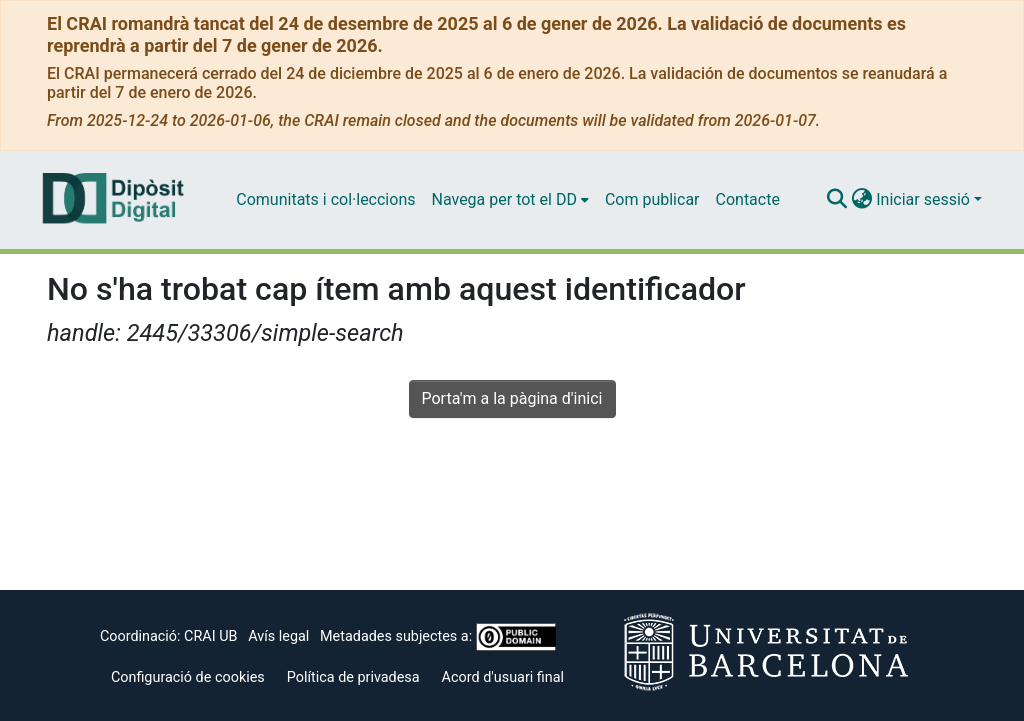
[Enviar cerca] (836, 200)
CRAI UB (210, 636)
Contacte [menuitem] (748, 199)
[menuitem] (509, 200)
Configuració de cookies (188, 677)
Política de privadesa (353, 677)
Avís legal (278, 636)
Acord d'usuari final (503, 677)
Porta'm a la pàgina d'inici (512, 398)
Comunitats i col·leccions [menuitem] (325, 199)
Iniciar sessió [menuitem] (923, 199)
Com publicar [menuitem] (652, 199)
